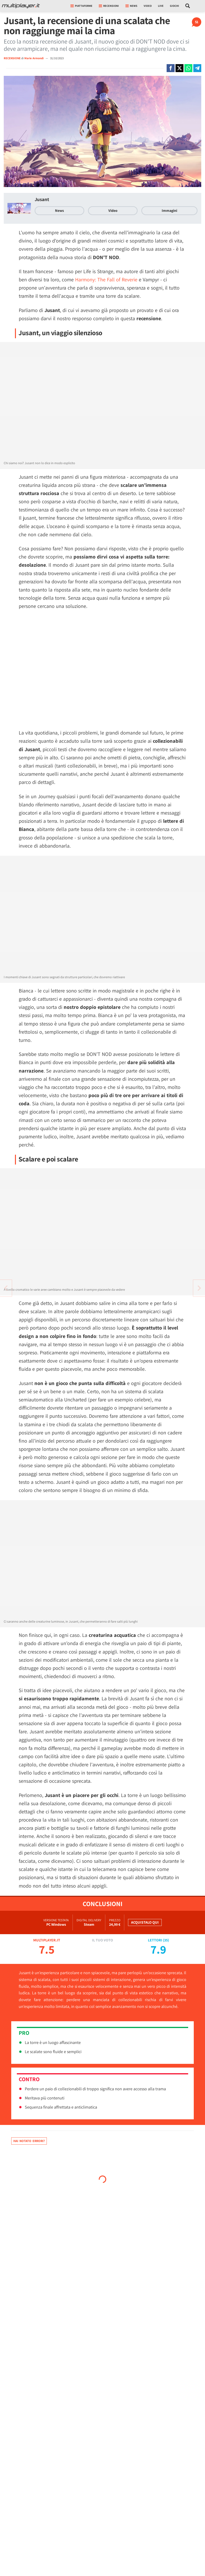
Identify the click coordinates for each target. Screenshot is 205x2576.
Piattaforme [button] (81, 5)
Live (161, 5)
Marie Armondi (34, 58)
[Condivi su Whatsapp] (188, 68)
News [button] (131, 5)
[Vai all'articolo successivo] (6, 1288)
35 (166, 1940)
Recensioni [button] (109, 5)
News (59, 210)
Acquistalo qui (145, 1922)
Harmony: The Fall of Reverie (106, 279)
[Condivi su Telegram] (197, 68)
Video (148, 5)
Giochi (174, 5)
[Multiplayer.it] (21, 6)
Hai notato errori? (29, 2141)
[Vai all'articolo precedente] (199, 1288)
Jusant (42, 199)
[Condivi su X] (179, 68)
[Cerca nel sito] (187, 6)
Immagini (169, 210)
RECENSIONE (12, 58)
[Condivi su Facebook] (171, 68)
